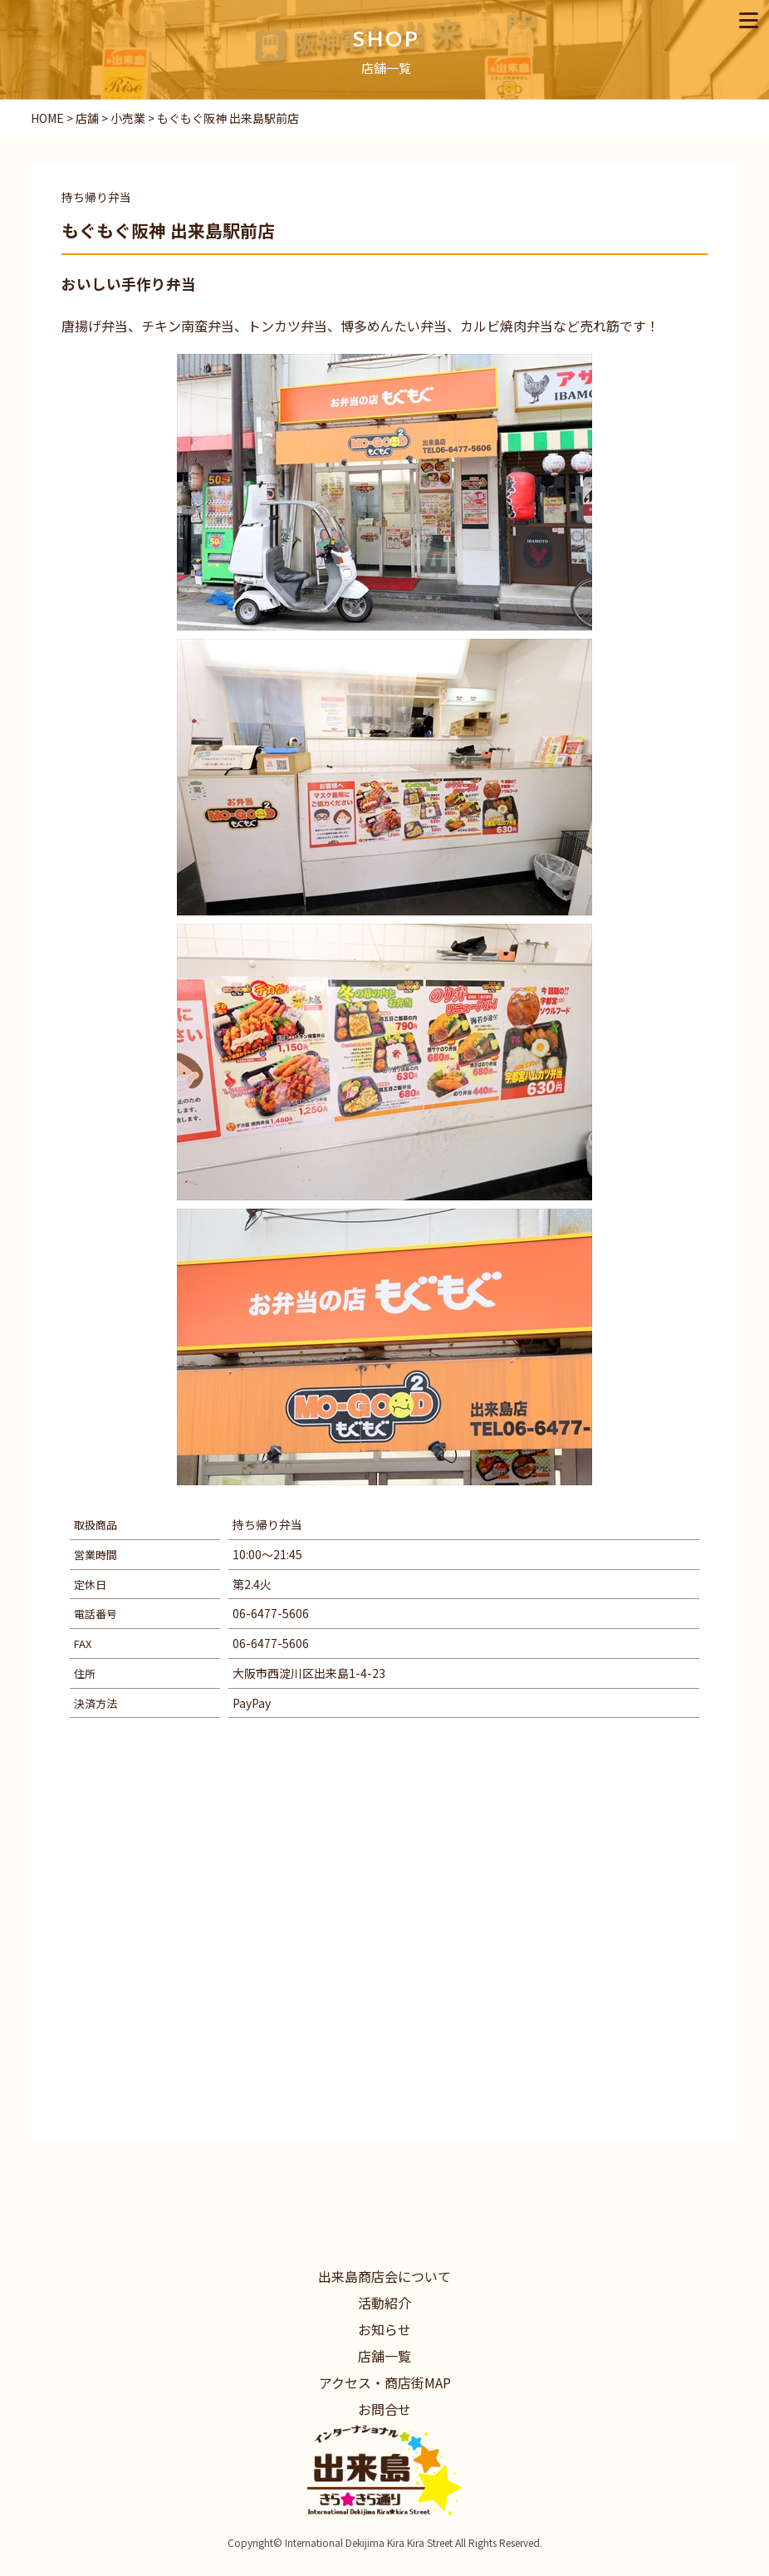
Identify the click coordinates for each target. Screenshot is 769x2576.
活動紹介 (384, 2303)
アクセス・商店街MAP (385, 2382)
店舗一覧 (384, 2356)
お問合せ (384, 2409)
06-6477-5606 (271, 1613)
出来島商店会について (384, 2276)
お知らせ (384, 2329)
